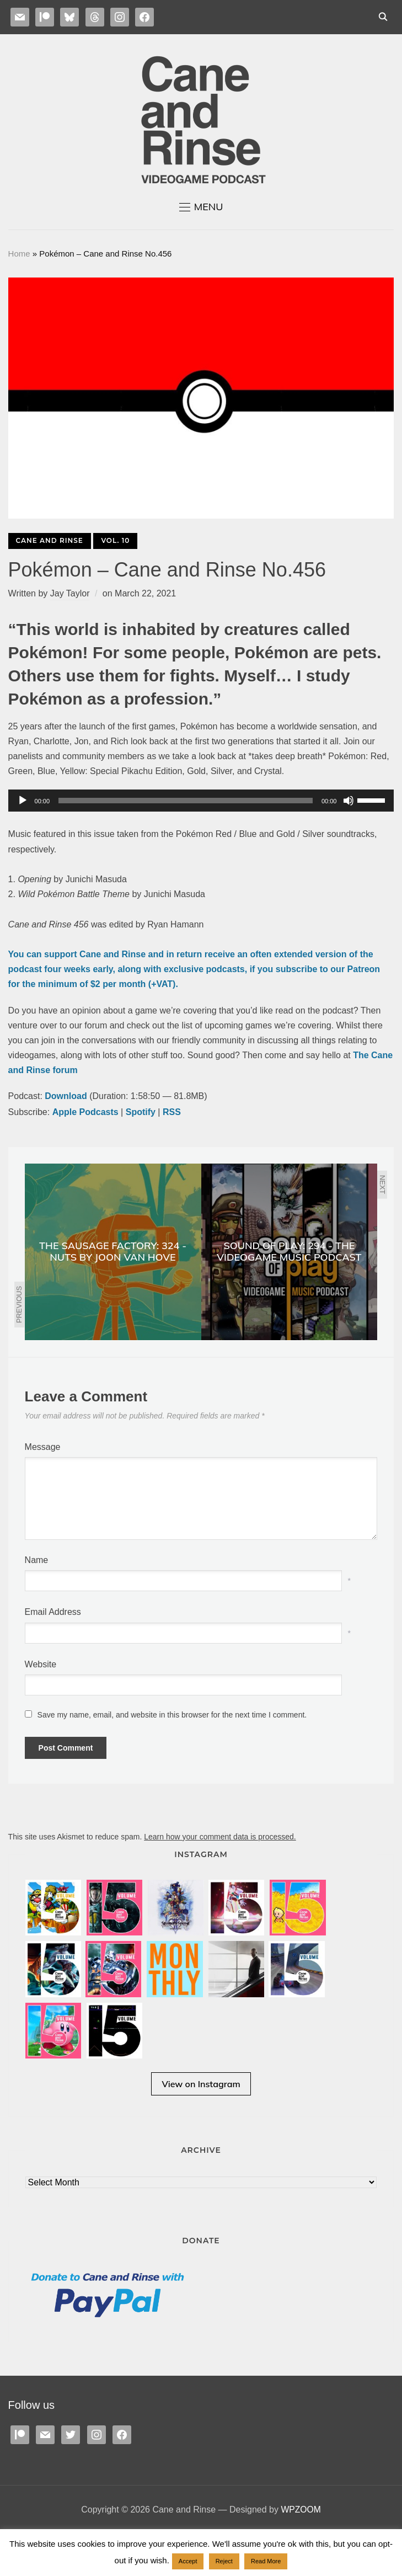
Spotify (141, 1112)
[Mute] (348, 800)
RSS (172, 1112)
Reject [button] (224, 2561)
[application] (201, 801)
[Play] (22, 800)
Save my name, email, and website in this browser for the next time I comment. (172, 1714)
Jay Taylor (70, 593)
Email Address (53, 1612)
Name (37, 1560)
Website (41, 1664)
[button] (201, 207)
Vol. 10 (115, 540)
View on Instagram (201, 2113)
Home (19, 253)
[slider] (185, 800)
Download (66, 1096)
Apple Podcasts (85, 1112)
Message (43, 1447)
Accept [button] (188, 2561)
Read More (266, 2561)
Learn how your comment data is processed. (220, 1836)
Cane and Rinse (49, 540)
